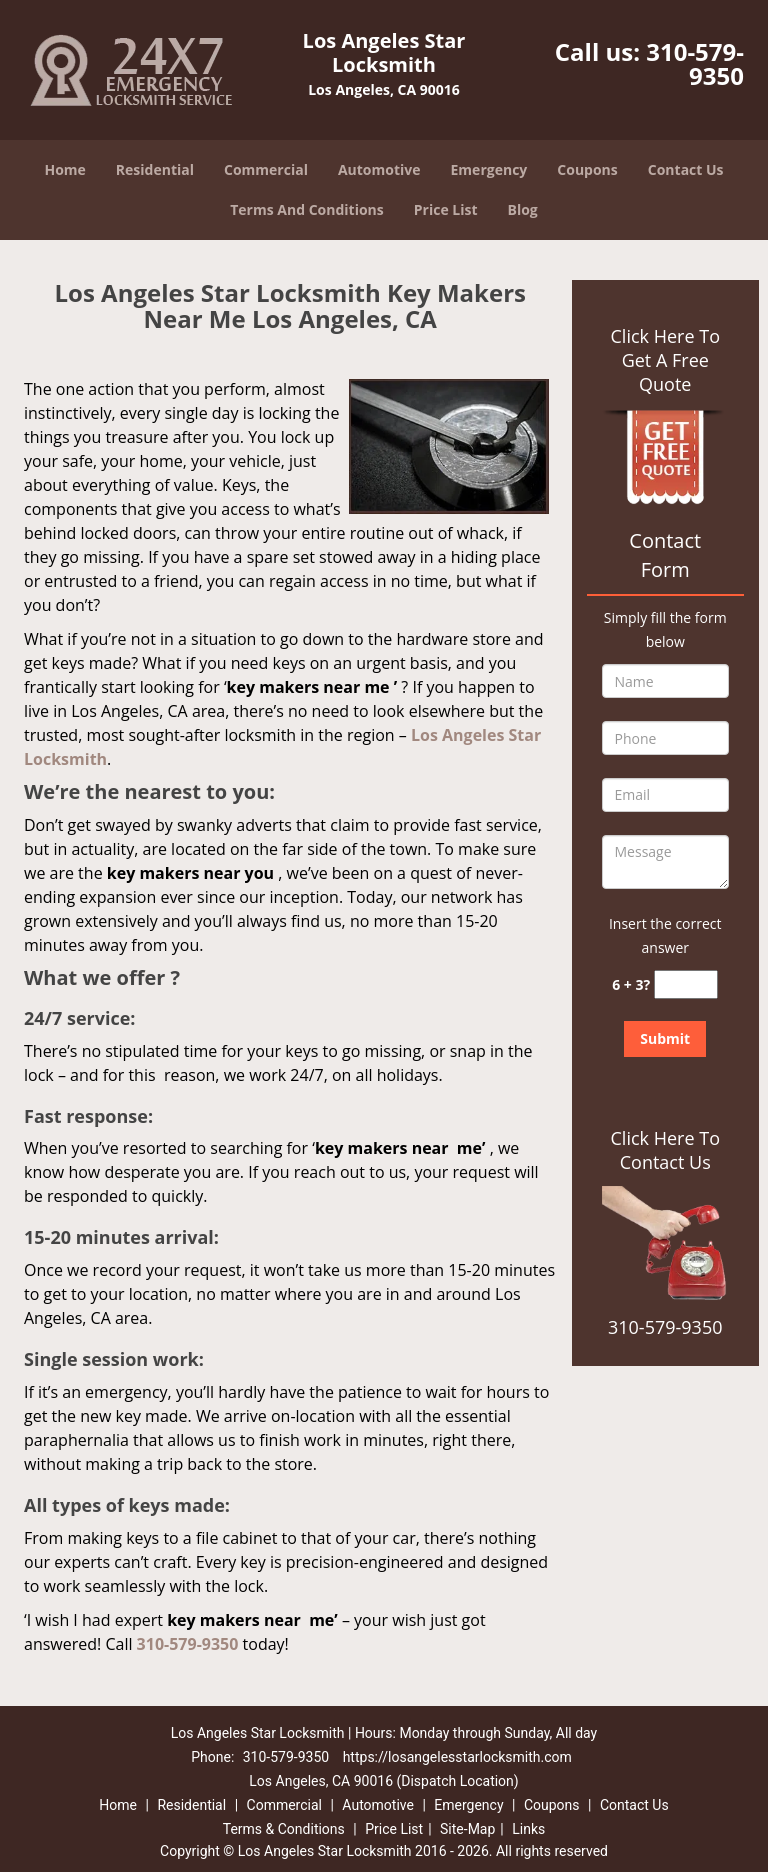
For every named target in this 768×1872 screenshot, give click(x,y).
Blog (523, 209)
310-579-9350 (695, 63)
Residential (155, 169)
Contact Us (686, 169)
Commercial (266, 169)
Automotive (379, 169)
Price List (446, 209)
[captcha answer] (686, 984)
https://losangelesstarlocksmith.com (457, 1757)
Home (64, 169)
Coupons (587, 169)
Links (528, 1829)
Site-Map (467, 1829)
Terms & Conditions (284, 1829)
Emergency (489, 169)
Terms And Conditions (307, 209)
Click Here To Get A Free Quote (665, 360)
